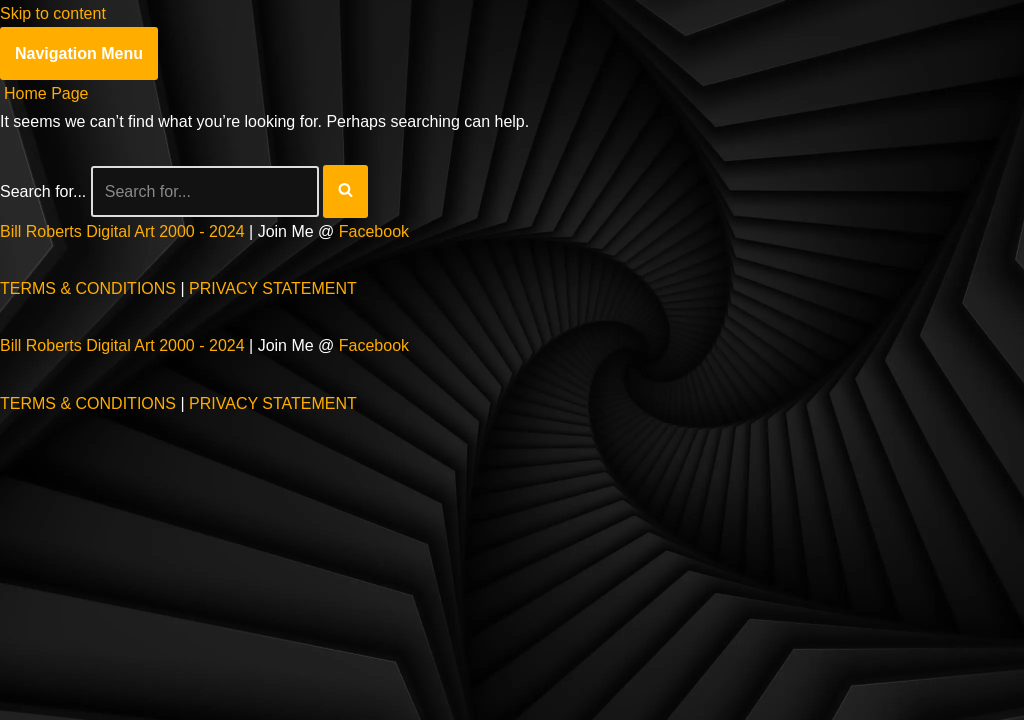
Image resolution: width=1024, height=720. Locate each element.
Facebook (374, 231)
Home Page (46, 93)
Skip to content (53, 13)
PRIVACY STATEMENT (273, 288)
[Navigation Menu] (79, 53)
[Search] (205, 191)
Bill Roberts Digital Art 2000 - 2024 (122, 231)
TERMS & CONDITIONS (88, 288)
